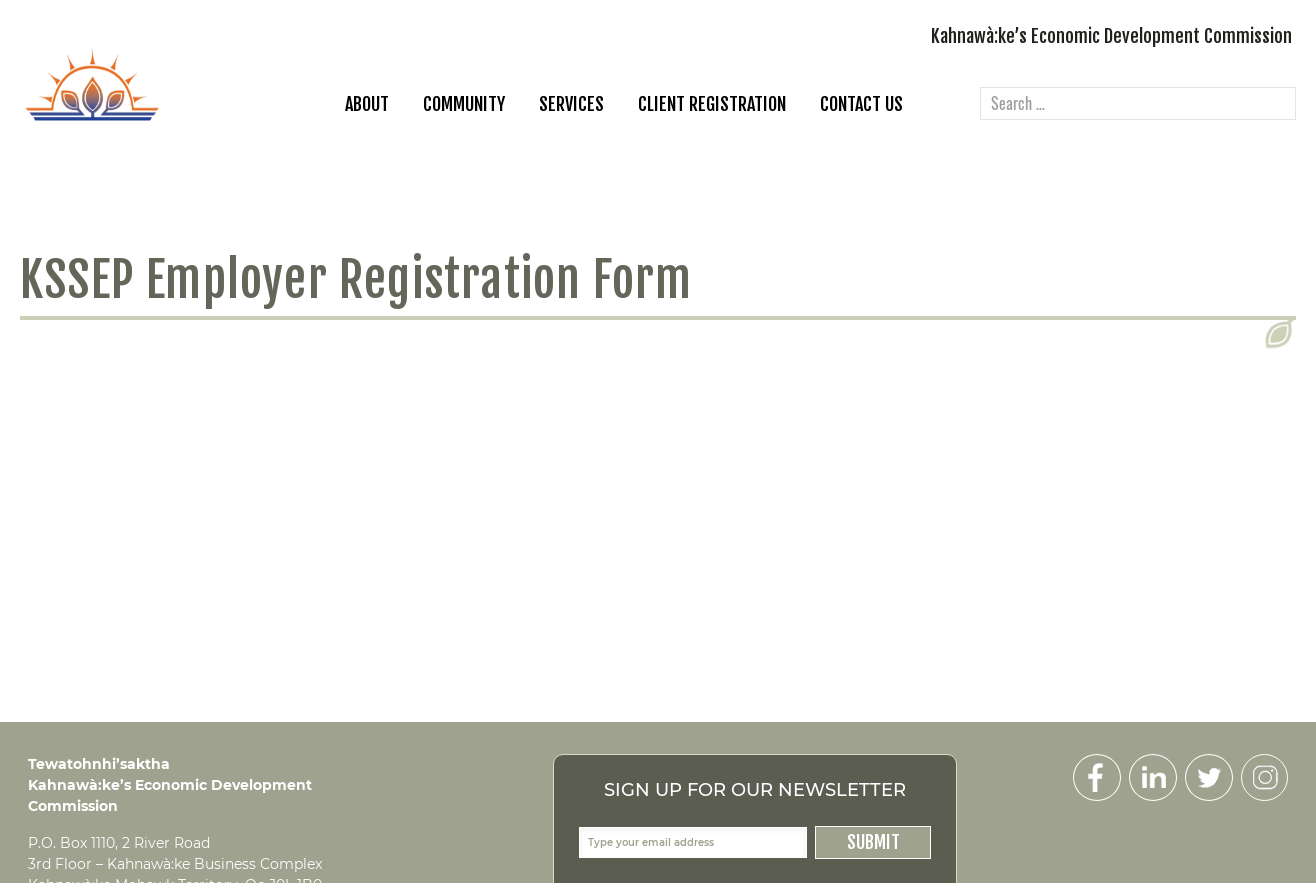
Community (464, 104)
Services (571, 104)
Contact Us (861, 104)
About (367, 104)
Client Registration (712, 104)
